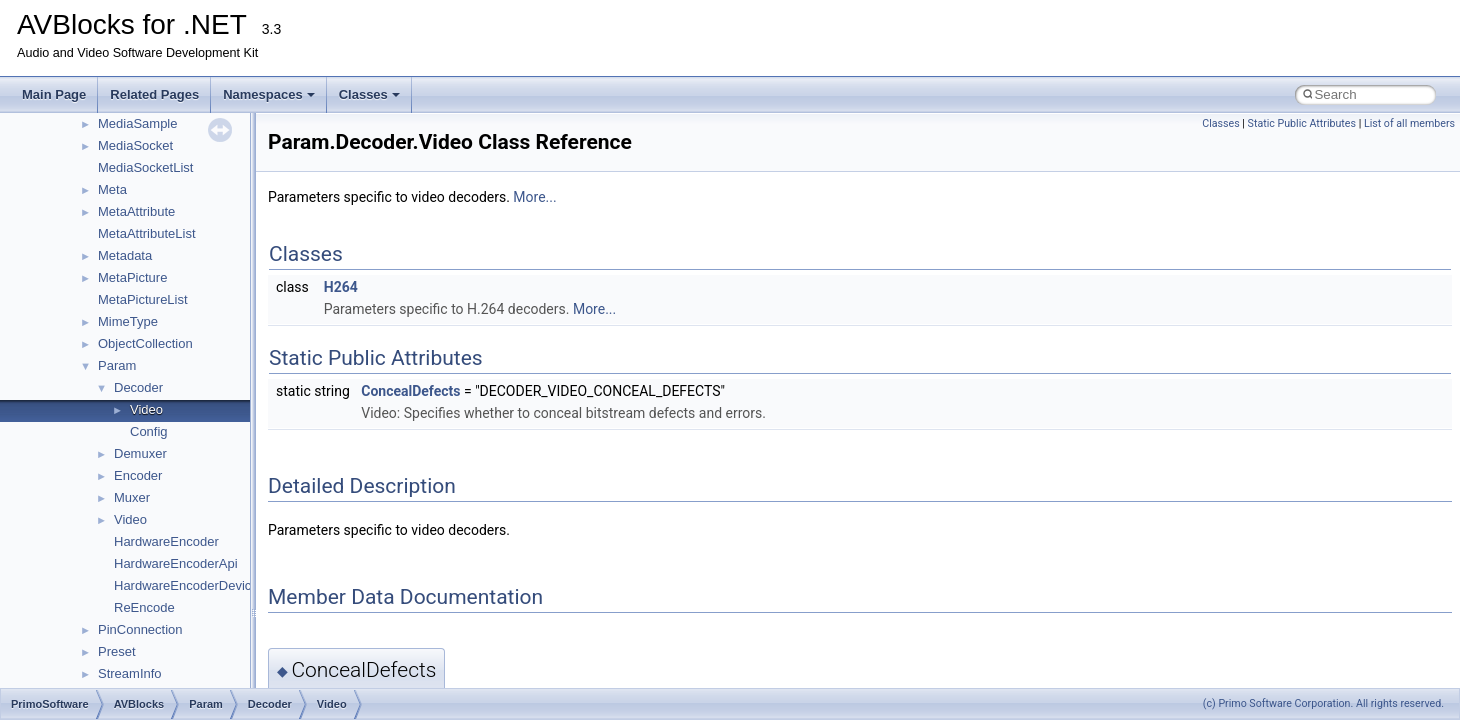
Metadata (125, 255)
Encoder (138, 475)
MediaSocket (135, 145)
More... (534, 197)
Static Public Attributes (1302, 123)
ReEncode (144, 607)
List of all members (1409, 123)
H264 (341, 287)
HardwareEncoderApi (176, 563)
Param (117, 365)
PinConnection (140, 629)
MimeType (128, 321)
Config (149, 431)
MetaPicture (132, 277)
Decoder (138, 387)
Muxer (132, 497)
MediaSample (138, 123)
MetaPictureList (143, 299)
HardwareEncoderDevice (186, 585)
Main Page (54, 94)
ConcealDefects (410, 391)
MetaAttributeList (147, 233)
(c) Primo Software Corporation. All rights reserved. (1323, 703)
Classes (369, 94)
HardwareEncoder (166, 541)
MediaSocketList (145, 167)
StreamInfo (130, 673)
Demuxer (140, 453)
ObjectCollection (145, 343)
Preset (117, 651)
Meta (112, 189)
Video (146, 409)
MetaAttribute (136, 211)
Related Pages (154, 94)
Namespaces (269, 94)
